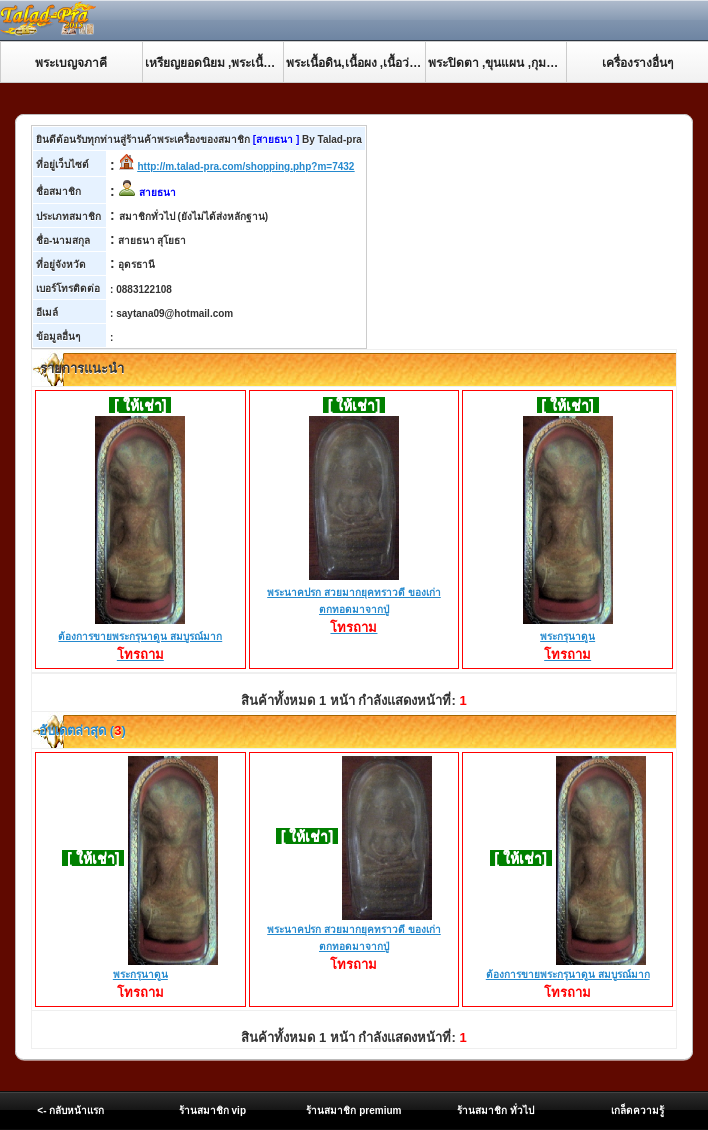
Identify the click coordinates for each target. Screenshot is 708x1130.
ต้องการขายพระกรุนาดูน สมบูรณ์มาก (140, 638)
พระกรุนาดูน (568, 638)
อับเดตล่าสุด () (81, 730)
